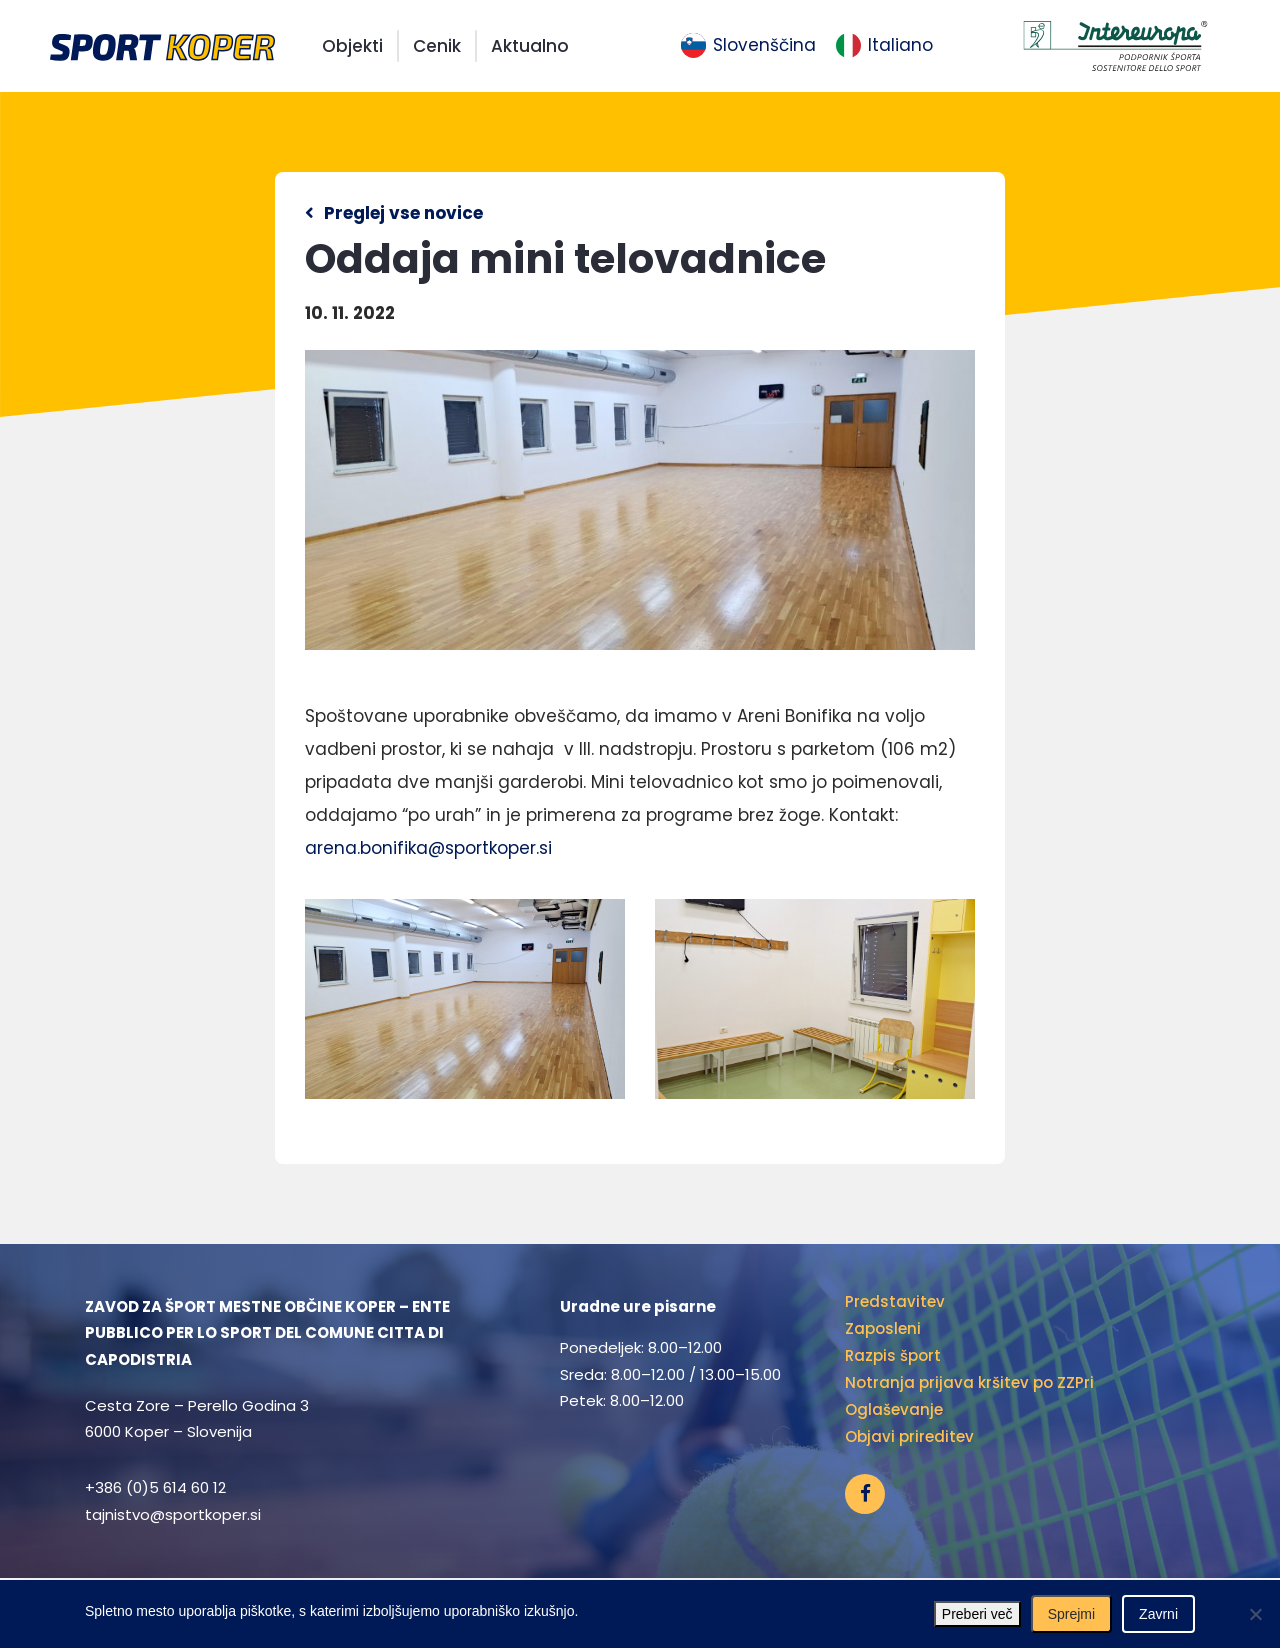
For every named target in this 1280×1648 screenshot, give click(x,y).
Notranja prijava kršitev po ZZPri (969, 1382)
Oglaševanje (894, 1409)
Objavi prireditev (909, 1436)
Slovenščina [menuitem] (764, 45)
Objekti (352, 46)
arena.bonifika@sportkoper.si (428, 848)
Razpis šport (893, 1355)
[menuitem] (748, 46)
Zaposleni (883, 1328)
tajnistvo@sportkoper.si (173, 1514)
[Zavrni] (1255, 1614)
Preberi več (977, 1614)
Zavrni (1158, 1614)
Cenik (437, 46)
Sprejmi (1071, 1614)
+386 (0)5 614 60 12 (155, 1487)
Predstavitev (895, 1301)
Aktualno (530, 46)
